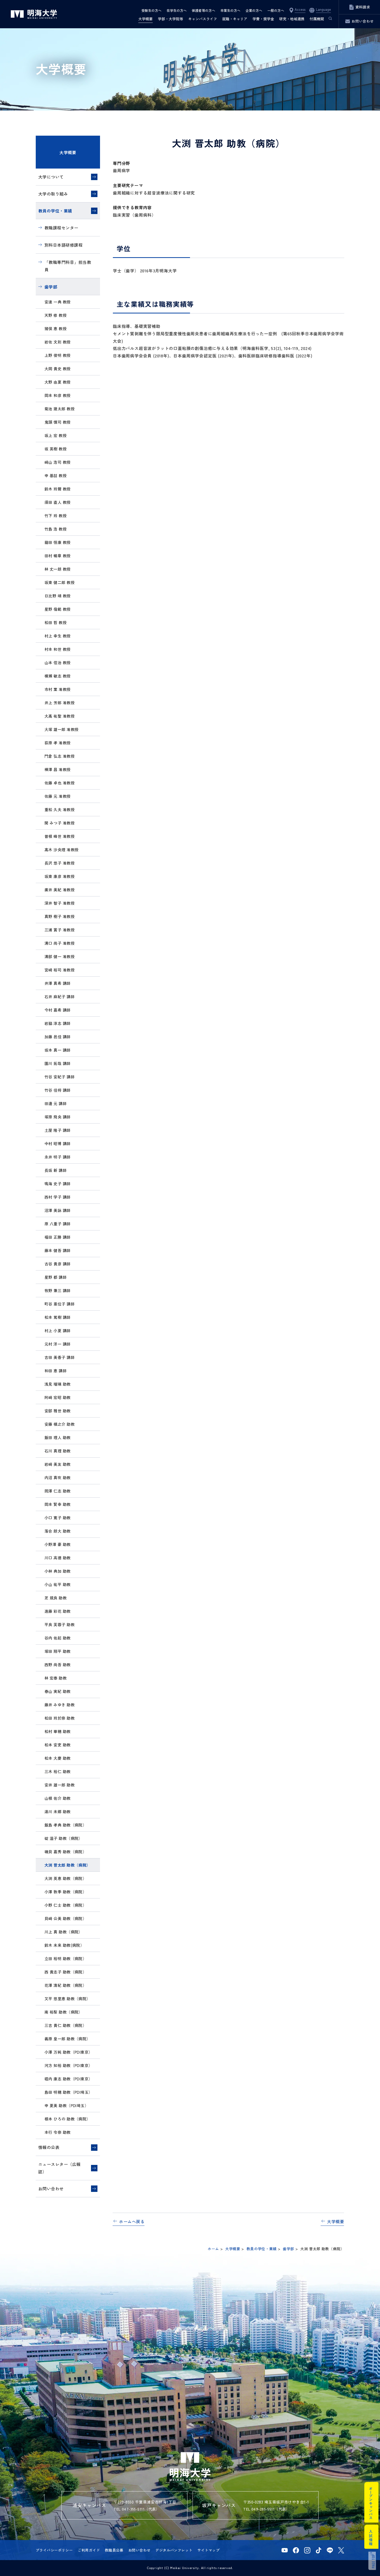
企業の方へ (254, 10)
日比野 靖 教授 (57, 595)
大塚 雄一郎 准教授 (61, 729)
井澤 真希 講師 (57, 983)
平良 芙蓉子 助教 (59, 1624)
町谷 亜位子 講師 (59, 1303)
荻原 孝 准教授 (57, 742)
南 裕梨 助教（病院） (63, 2012)
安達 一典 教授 (57, 301)
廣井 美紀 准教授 (59, 889)
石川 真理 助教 (57, 1450)
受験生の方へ (151, 10)
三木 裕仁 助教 (57, 1771)
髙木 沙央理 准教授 (61, 849)
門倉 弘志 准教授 (59, 756)
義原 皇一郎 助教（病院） (67, 2038)
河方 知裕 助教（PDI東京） (68, 2065)
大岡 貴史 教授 (57, 368)
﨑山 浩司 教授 (57, 462)
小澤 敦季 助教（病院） (65, 1891)
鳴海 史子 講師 (57, 1183)
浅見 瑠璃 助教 (57, 1384)
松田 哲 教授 (55, 622)
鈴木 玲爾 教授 (57, 489)
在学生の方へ (177, 10)
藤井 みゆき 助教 (59, 1704)
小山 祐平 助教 (57, 1584)
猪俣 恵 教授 (55, 328)
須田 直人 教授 (57, 502)
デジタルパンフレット (173, 2550)
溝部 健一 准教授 (59, 956)
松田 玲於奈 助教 (59, 1718)
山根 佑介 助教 (57, 1798)
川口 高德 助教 (57, 1557)
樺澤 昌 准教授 (57, 769)
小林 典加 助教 (57, 1571)
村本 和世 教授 (57, 649)
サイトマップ (208, 2550)
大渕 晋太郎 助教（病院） (67, 1865)
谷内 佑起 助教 (57, 1638)
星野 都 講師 (55, 1277)
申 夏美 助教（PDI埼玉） (66, 2105)
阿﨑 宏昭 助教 (57, 1397)
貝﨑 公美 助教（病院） (65, 1918)
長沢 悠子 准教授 (59, 863)
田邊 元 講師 (55, 1103)
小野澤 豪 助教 (57, 1544)
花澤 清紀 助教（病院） (65, 1985)
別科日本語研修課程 (63, 245)
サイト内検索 (328, 19)
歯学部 (50, 287)
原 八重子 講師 (57, 1223)
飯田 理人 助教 (57, 1437)
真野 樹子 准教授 (59, 916)
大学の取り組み (53, 194)
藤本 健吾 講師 (57, 1250)
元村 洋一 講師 (57, 1344)
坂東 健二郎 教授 (59, 582)
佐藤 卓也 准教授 (59, 782)
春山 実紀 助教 (57, 1691)
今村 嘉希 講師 (57, 1010)
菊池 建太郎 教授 (59, 408)
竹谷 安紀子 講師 (59, 1076)
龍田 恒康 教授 (57, 542)
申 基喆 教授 (55, 475)
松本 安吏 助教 (57, 1744)
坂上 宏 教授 (55, 435)
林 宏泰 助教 (55, 1678)
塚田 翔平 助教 (57, 1651)
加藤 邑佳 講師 (57, 1036)
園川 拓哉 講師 (57, 1063)
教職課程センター (61, 228)
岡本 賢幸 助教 (57, 1504)
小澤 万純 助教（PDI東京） (68, 2052)
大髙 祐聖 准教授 (59, 716)
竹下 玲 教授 (55, 515)
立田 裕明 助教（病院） (65, 1958)
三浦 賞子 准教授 (59, 929)
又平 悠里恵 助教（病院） (67, 1998)
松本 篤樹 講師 (57, 1317)
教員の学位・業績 (55, 211)
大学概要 (67, 152)
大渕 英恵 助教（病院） (65, 1878)
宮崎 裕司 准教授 (59, 969)
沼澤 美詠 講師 (57, 1210)
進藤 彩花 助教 (57, 1611)
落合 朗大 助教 (57, 1531)
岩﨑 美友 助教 (57, 1464)
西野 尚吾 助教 (57, 1664)
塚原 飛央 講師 (57, 1116)
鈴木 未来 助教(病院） (64, 1945)
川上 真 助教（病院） (63, 1931)
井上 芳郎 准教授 (59, 702)
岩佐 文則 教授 (57, 342)
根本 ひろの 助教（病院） (67, 2118)
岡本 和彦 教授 (57, 395)
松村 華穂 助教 (57, 1731)
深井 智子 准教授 (59, 903)
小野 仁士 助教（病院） (65, 1905)
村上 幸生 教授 (57, 635)
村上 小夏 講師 (57, 1330)
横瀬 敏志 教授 (57, 676)
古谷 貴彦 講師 (57, 1263)
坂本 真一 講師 (57, 1050)
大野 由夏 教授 (57, 382)
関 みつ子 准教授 (59, 823)
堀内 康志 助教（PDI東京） (68, 2078)
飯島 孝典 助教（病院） (65, 1825)
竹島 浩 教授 (55, 529)
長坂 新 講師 (55, 1170)
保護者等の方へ (203, 10)
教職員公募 (114, 2550)
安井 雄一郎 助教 (59, 1784)
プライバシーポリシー (54, 2550)
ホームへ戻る (131, 2221)
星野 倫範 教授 (57, 609)
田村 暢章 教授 (57, 555)
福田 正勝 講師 (57, 1237)
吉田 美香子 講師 (59, 1357)
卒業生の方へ (230, 10)
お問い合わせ (51, 2188)
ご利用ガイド (89, 2550)
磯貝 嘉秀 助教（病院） (65, 1851)
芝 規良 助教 (55, 1597)
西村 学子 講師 (57, 1197)
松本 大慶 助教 (57, 1758)
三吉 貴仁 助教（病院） (65, 2025)
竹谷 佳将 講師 (57, 1090)
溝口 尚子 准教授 (59, 943)
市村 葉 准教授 (57, 689)
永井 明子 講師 (57, 1157)
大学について (51, 177)
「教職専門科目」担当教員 (67, 266)
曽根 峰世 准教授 (59, 836)
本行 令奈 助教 (57, 2132)
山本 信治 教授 (57, 662)
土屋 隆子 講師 (57, 1130)
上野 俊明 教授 (57, 355)
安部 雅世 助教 (57, 1410)
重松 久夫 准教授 (59, 809)
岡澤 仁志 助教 (57, 1491)
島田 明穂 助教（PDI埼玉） (68, 2092)
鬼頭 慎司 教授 (57, 422)
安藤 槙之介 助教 (59, 1424)
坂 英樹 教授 (55, 448)
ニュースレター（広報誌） (59, 2168)
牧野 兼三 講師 (57, 1290)
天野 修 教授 (55, 315)
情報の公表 (48, 2147)
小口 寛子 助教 (57, 1517)
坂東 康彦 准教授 (59, 876)
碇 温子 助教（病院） (63, 1838)
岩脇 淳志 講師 (57, 1023)
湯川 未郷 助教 (57, 1811)
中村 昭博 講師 (57, 1143)
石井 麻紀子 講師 (59, 996)
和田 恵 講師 (55, 1370)
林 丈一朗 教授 (57, 569)
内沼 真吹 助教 (57, 1477)
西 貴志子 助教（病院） (65, 1972)
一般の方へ (275, 10)
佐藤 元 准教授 (57, 796)
